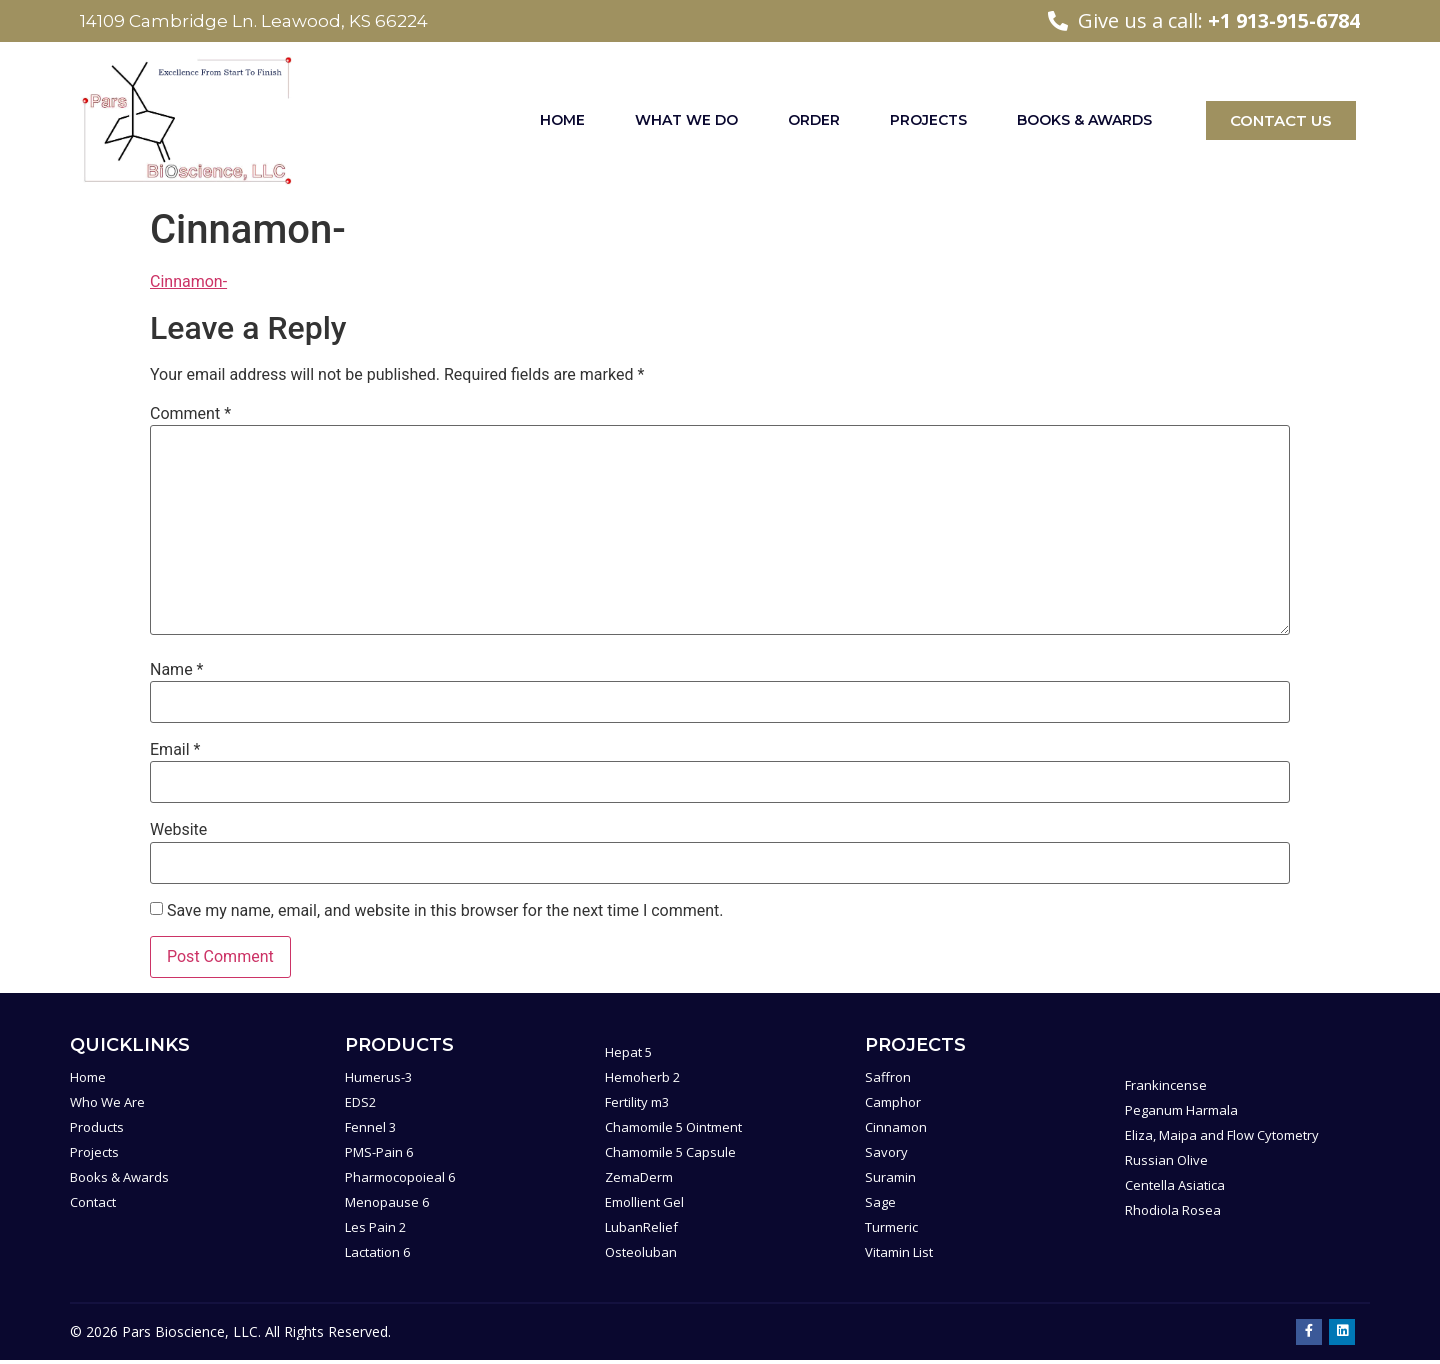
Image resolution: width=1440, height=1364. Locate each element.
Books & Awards (1084, 120)
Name (177, 670)
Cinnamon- (188, 281)
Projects (928, 120)
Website (178, 830)
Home (562, 120)
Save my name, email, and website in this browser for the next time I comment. (445, 911)
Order (814, 120)
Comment (190, 414)
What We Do (686, 120)
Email (175, 750)
